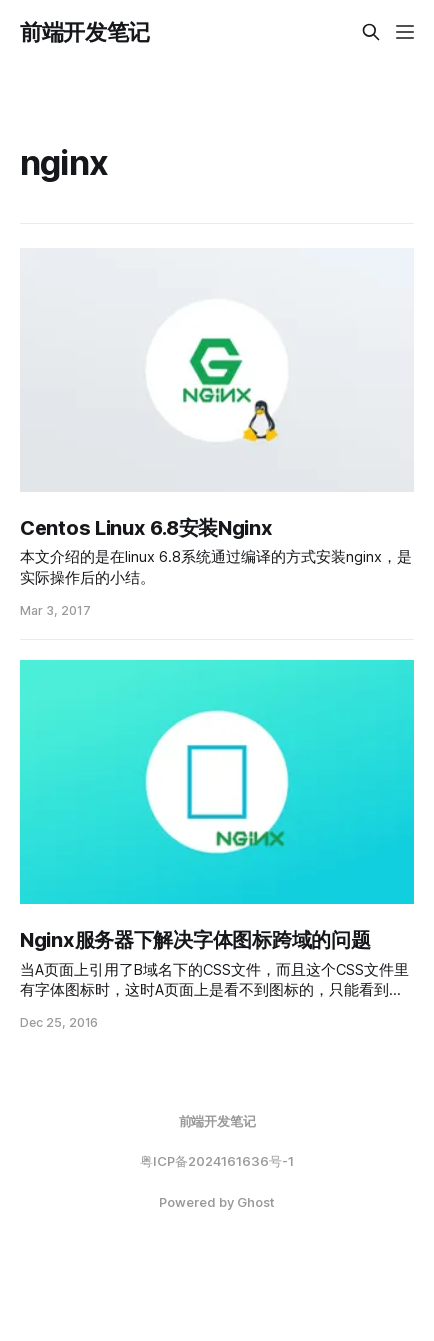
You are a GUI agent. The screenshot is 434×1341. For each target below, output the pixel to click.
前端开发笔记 (85, 32)
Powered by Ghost (217, 1202)
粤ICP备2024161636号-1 (217, 1161)
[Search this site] (371, 32)
